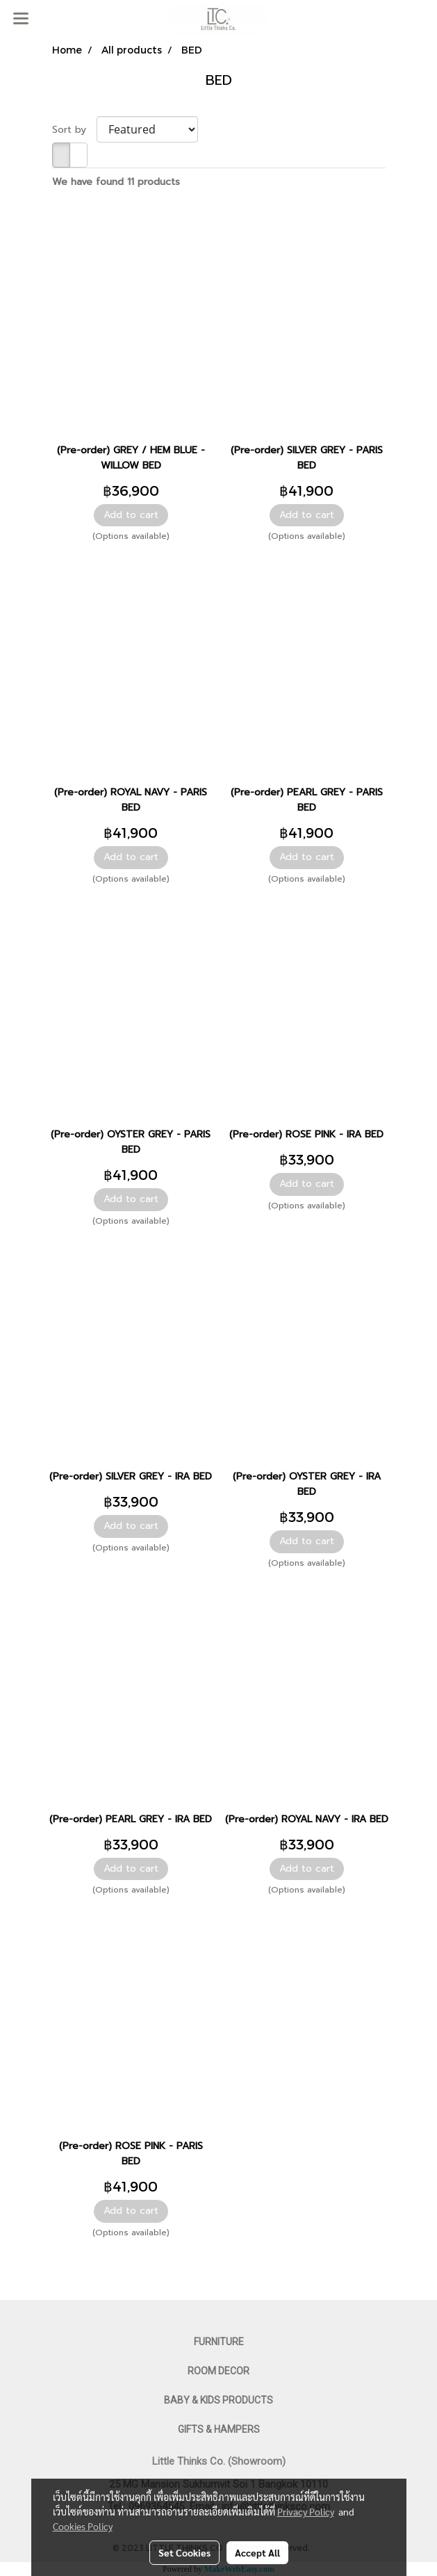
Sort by (74, 129)
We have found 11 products (116, 182)
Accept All (257, 2552)
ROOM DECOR (218, 2370)
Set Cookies (184, 2552)
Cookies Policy (83, 2526)
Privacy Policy (305, 2511)
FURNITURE (219, 2341)
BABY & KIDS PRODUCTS (218, 2400)
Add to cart (131, 515)
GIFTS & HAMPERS (219, 2429)
